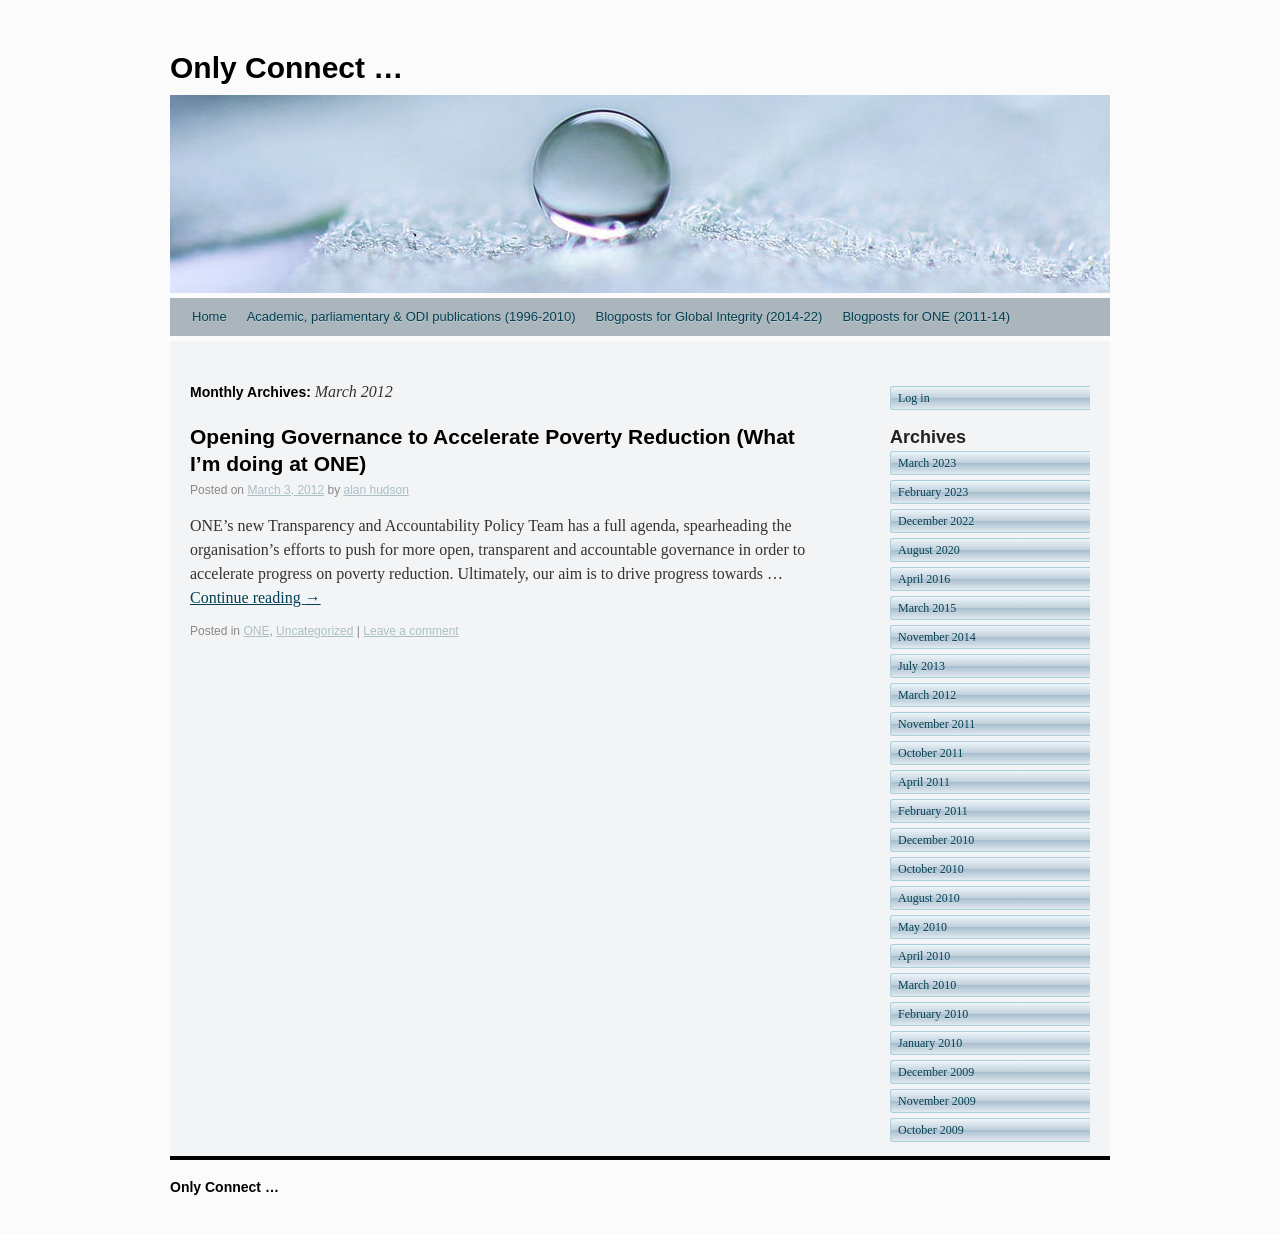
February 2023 (933, 492)
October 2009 (931, 1130)
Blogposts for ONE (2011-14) (926, 316)
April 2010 (924, 956)
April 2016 (924, 579)
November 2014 (937, 637)
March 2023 (927, 463)
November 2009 (937, 1101)
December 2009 (936, 1072)
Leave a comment (410, 631)
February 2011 (933, 811)
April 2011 (924, 782)
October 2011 (930, 753)
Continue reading (255, 597)
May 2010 (922, 927)
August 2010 (929, 898)
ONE (256, 631)
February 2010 (933, 1014)
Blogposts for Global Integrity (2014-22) (708, 316)
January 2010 (930, 1043)
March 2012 (927, 695)
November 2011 (936, 724)
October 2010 (931, 869)
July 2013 (921, 666)
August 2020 (929, 550)
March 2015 (927, 608)
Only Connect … (286, 67)
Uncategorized (314, 631)
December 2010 (936, 840)
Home (209, 316)
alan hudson (375, 490)
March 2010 (927, 985)
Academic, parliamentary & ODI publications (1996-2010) (411, 316)
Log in (914, 398)
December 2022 (936, 521)
